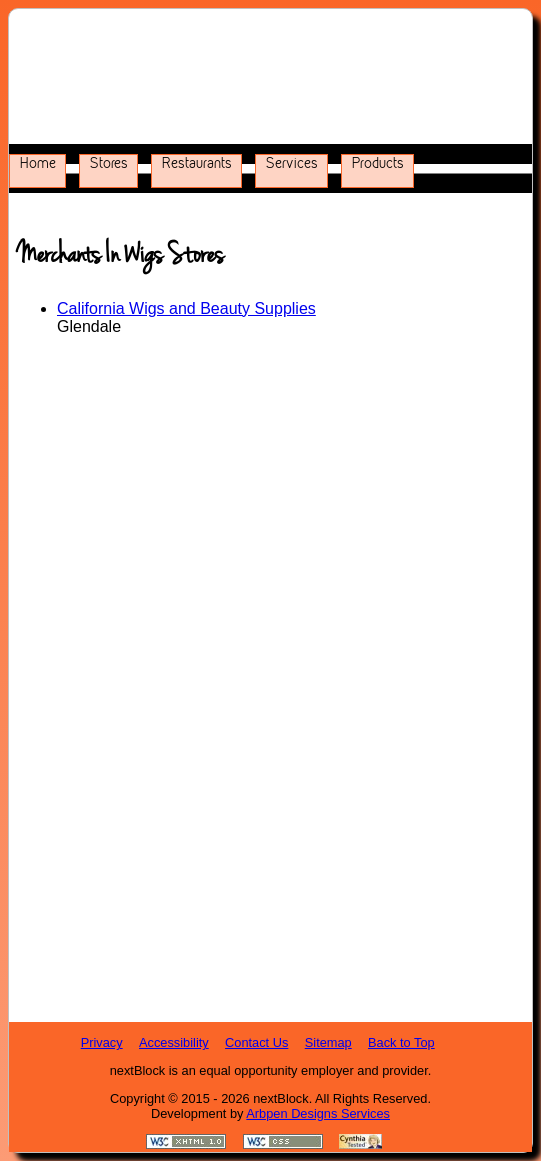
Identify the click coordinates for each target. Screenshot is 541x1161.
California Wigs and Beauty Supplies (186, 308)
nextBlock (280, 1098)
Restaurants (197, 163)
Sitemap (328, 1042)
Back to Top (401, 1042)
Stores (109, 163)
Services (292, 163)
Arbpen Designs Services (318, 1113)
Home (38, 163)
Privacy (102, 1042)
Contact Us (256, 1042)
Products (378, 163)
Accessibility (174, 1042)
